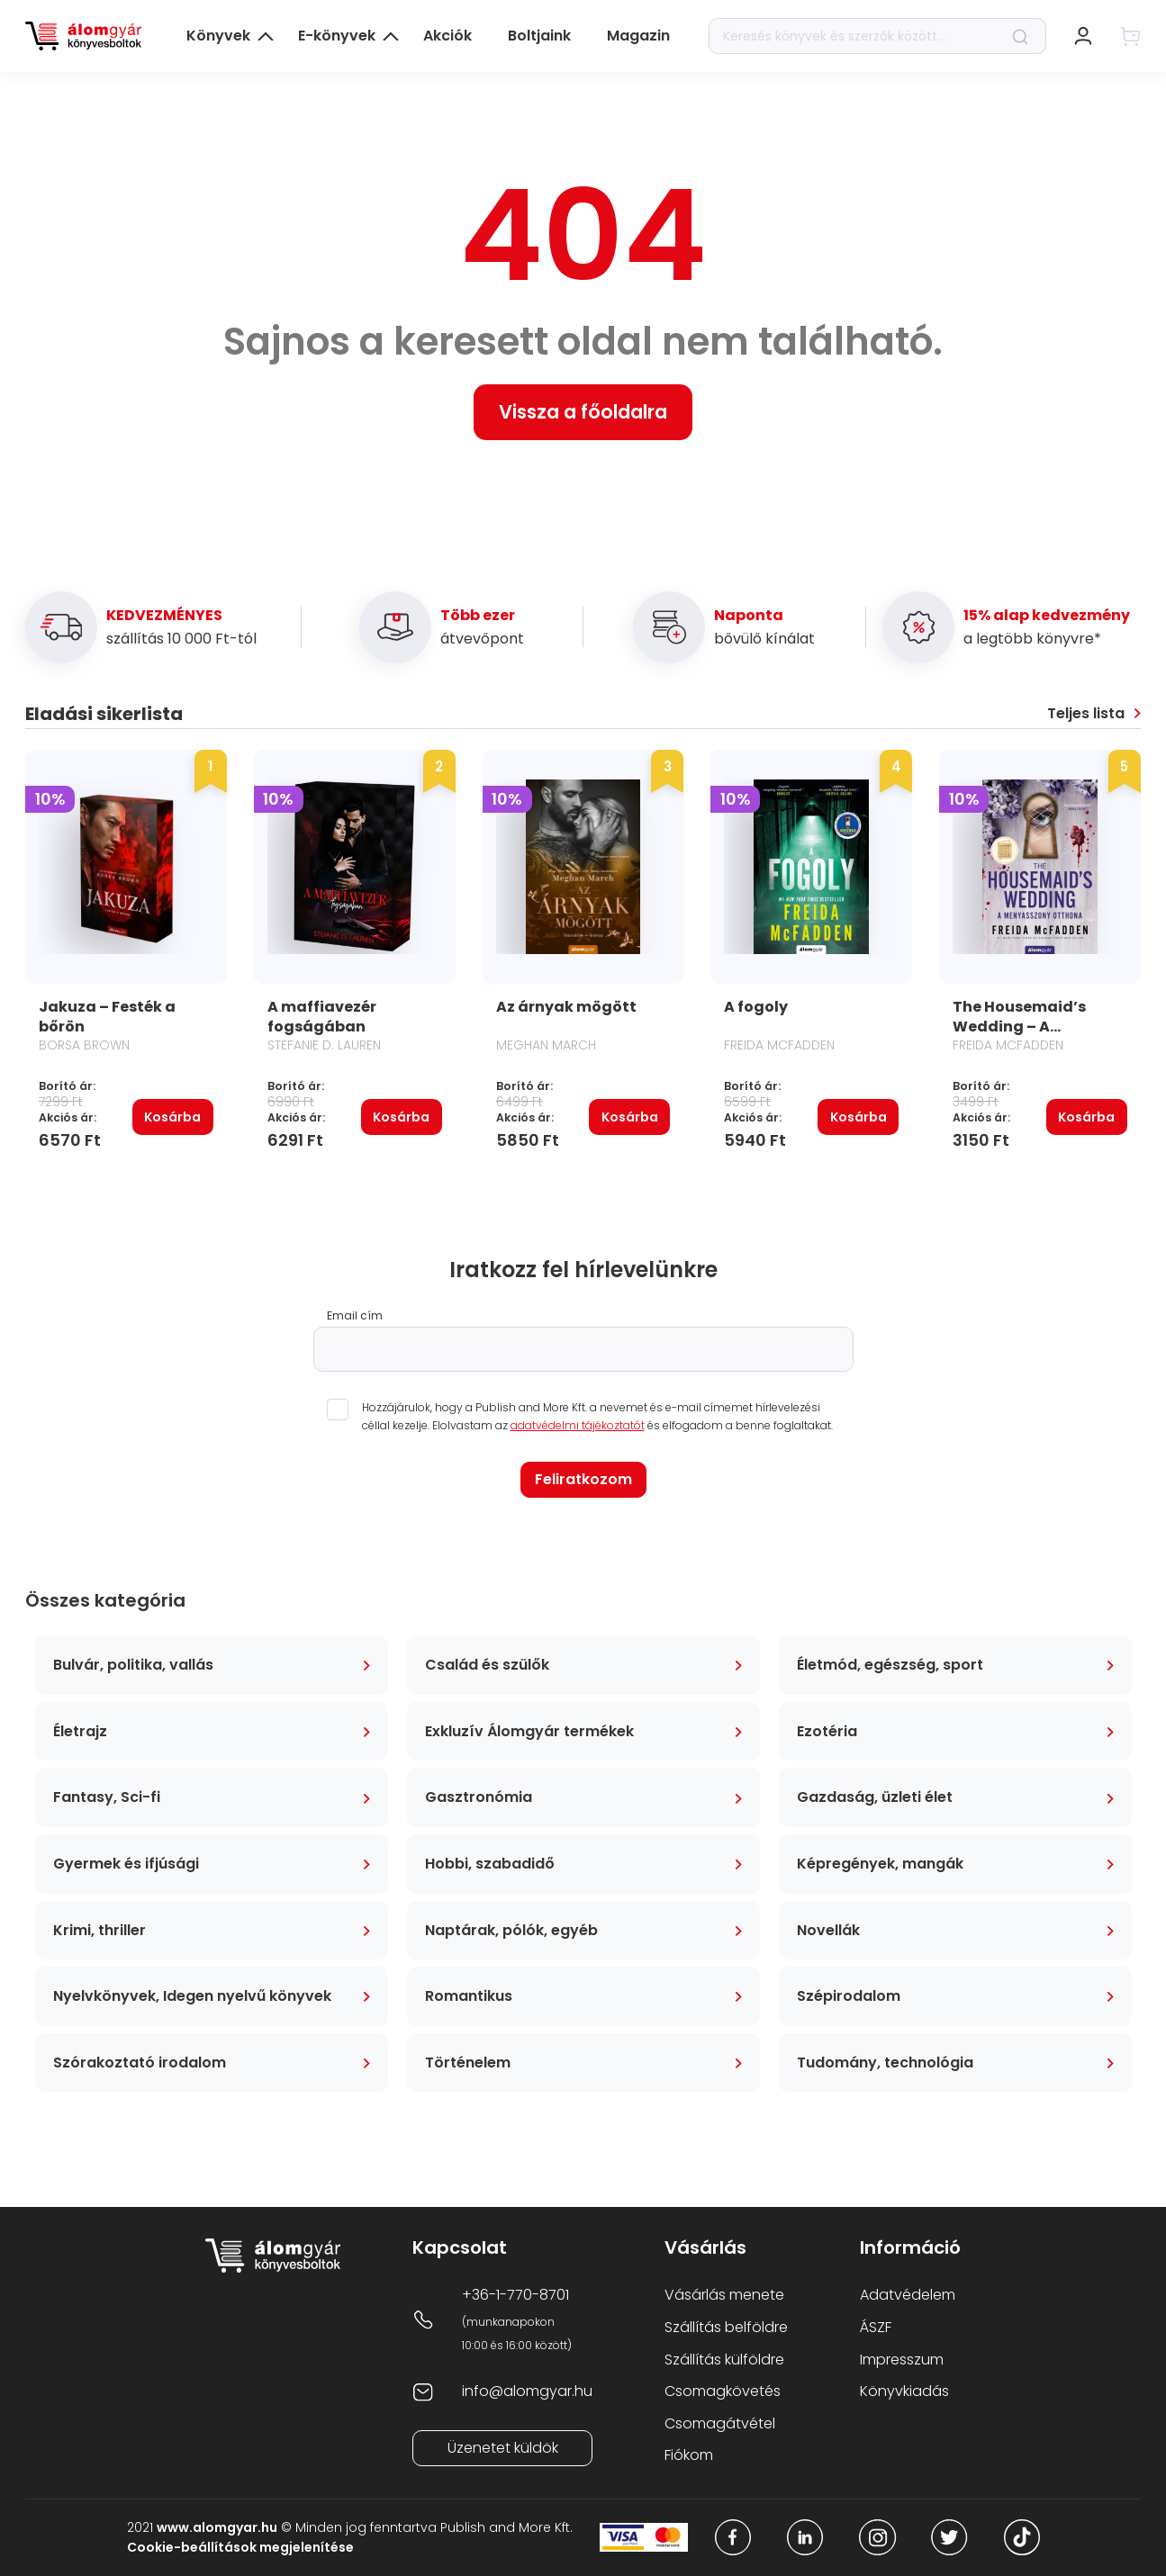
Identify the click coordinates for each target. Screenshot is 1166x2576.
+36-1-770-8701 (515, 2294)
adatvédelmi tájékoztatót (578, 1425)
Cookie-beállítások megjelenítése (240, 2547)
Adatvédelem (907, 2294)
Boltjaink (539, 35)
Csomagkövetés (722, 2391)
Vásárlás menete (724, 2294)
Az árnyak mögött (566, 1006)
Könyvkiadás (904, 2391)
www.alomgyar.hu (217, 2527)
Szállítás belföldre (726, 2327)
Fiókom (688, 2455)
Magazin (638, 35)
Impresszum (902, 2359)
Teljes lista (1086, 714)
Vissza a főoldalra (583, 412)
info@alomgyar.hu (527, 2391)
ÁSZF (875, 2327)
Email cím (355, 1316)
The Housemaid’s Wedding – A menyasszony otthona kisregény (1024, 1036)
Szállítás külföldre (724, 2359)
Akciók (447, 35)
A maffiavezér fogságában (321, 1016)
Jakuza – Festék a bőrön (107, 1016)
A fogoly (756, 1006)
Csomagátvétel (719, 2423)
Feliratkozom (583, 1479)
